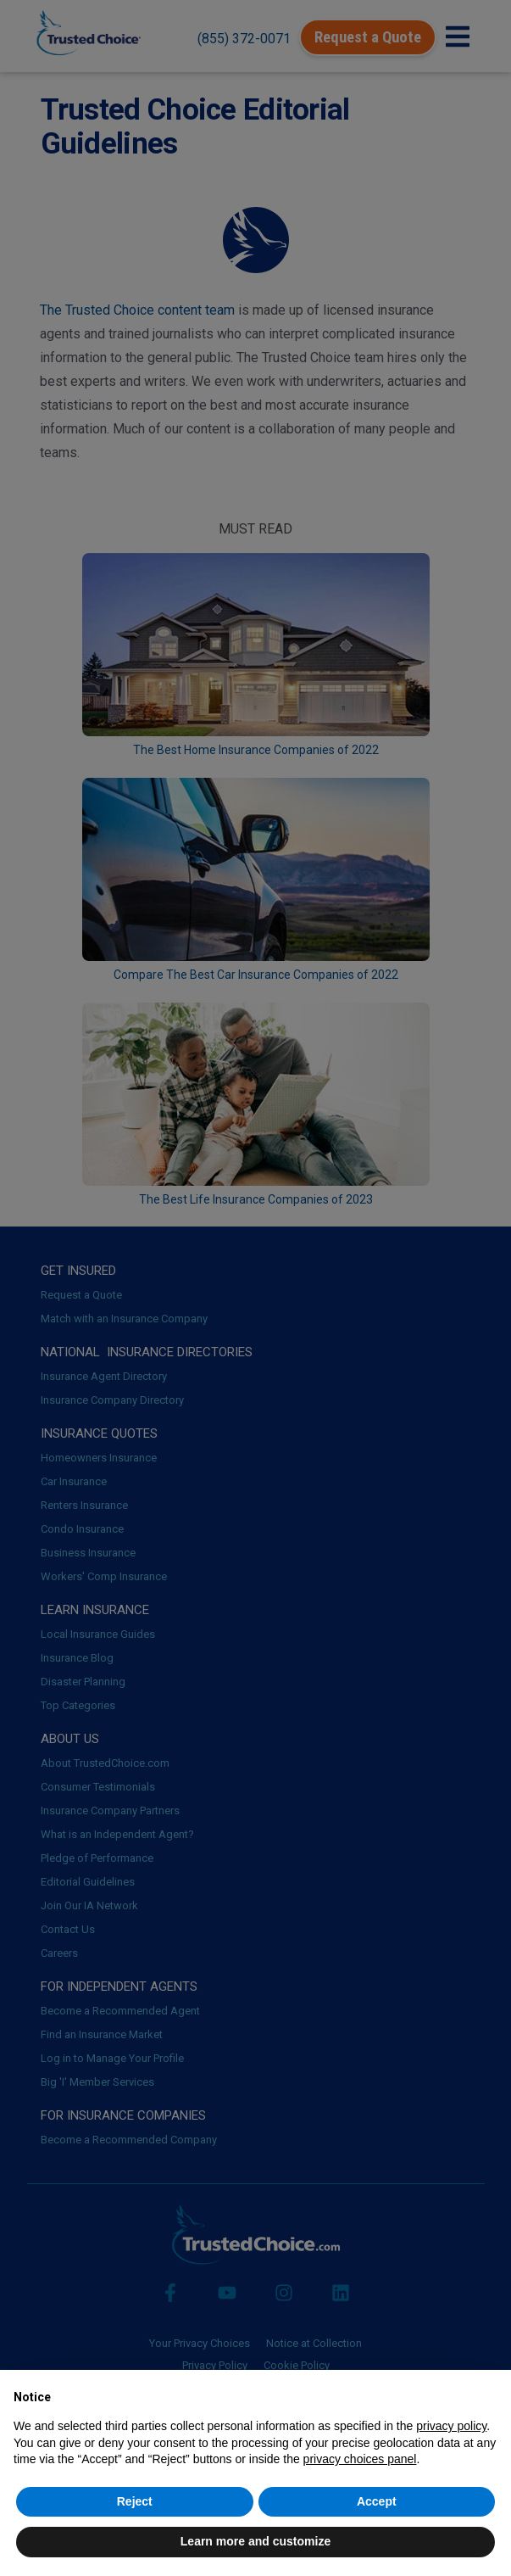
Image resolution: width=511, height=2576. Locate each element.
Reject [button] (135, 2501)
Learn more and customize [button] (255, 2541)
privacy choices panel (360, 2459)
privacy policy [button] (451, 2426)
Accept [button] (377, 2501)
